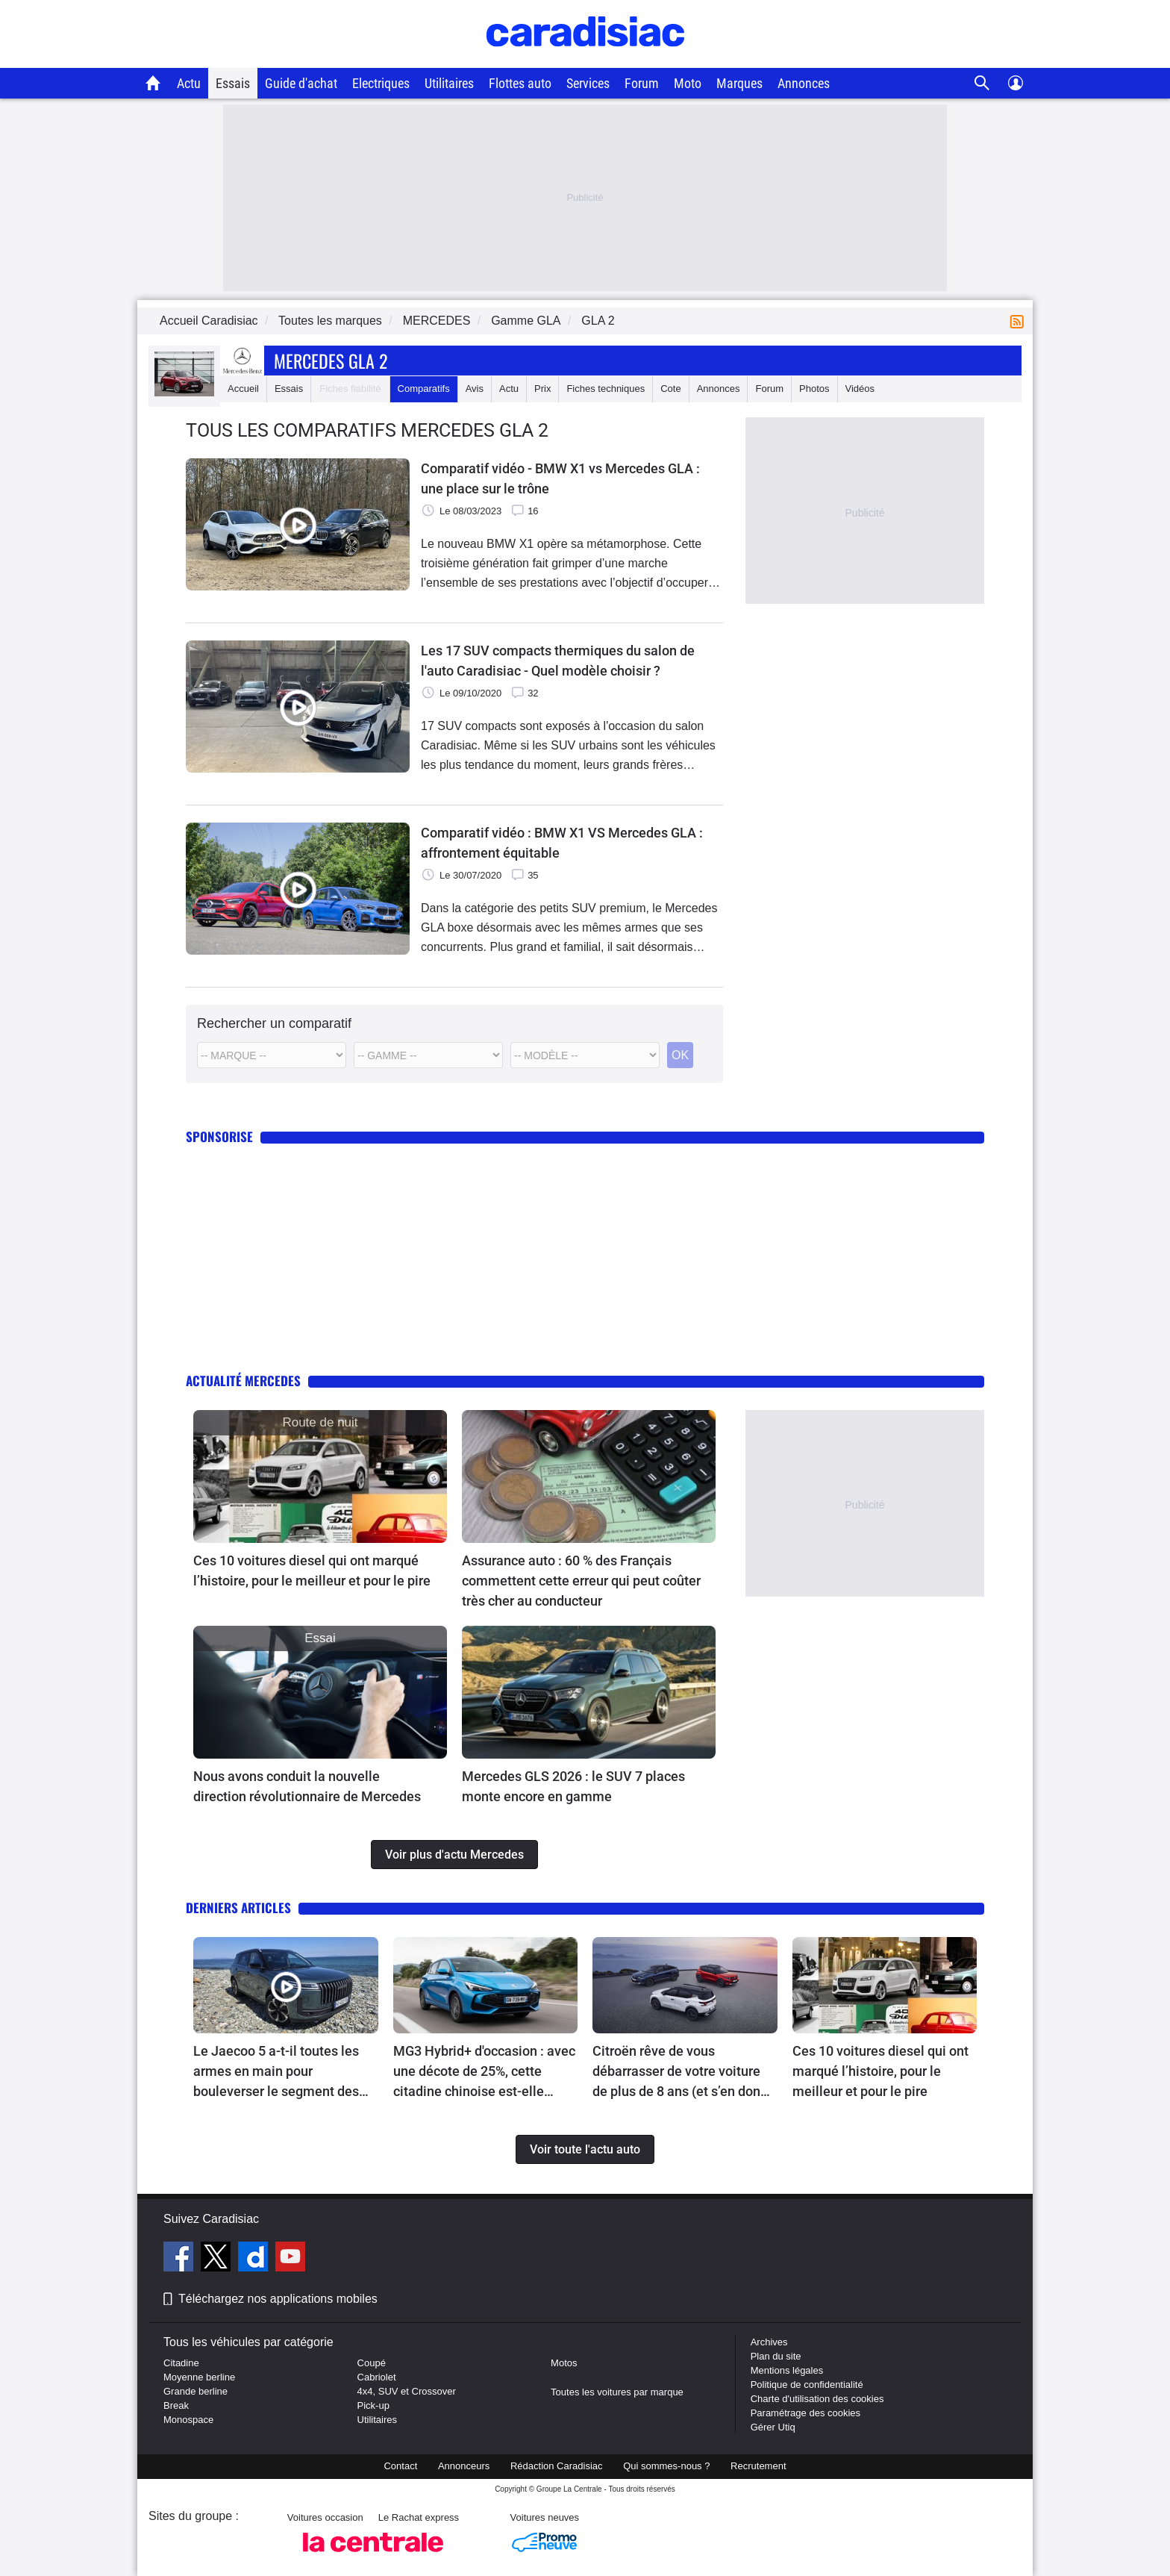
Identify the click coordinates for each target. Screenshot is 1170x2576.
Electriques (381, 83)
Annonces (804, 83)
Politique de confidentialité (807, 2384)
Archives (769, 2342)
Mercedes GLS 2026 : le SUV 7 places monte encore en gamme (573, 1786)
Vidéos (860, 388)
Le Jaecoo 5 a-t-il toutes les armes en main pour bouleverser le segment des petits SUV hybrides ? (276, 2072)
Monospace (188, 2419)
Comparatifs (424, 388)
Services (588, 83)
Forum (642, 83)
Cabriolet (376, 2377)
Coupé (371, 2362)
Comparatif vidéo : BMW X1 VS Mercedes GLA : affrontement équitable (562, 843)
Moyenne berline (199, 2377)
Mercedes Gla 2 (330, 360)
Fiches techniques (605, 388)
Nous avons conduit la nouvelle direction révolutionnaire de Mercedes (307, 1786)
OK (680, 1055)
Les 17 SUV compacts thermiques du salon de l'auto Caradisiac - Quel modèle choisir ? (558, 661)
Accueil (243, 388)
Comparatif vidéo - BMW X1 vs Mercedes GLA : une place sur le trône (560, 478)
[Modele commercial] (585, 1055)
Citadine (181, 2362)
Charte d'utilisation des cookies (817, 2398)
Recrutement (758, 2465)
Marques (739, 83)
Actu (189, 83)
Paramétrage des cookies (805, 2412)
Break (176, 2405)
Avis (475, 388)
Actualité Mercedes (243, 1380)
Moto (687, 83)
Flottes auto (520, 83)
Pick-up (373, 2405)
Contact (400, 2465)
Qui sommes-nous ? (666, 2465)
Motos (564, 2362)
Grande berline (195, 2391)
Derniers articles (238, 1907)
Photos (814, 388)
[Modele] (428, 1055)
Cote (670, 388)
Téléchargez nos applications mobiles (278, 2298)
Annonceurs (463, 2465)
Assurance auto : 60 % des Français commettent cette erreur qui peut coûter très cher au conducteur (581, 1581)
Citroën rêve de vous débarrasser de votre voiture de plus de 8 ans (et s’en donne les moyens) (683, 2072)
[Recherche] (982, 83)
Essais (233, 83)
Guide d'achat (301, 83)
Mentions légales (787, 2370)
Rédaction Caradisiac (556, 2465)
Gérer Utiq (773, 2427)
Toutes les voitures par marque (617, 2392)
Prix (542, 388)
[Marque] (271, 1055)
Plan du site (776, 2356)
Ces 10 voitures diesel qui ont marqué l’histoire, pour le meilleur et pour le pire (312, 1570)
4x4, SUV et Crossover (406, 2391)
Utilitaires (449, 83)
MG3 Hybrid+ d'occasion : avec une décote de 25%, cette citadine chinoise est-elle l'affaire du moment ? (484, 2072)
